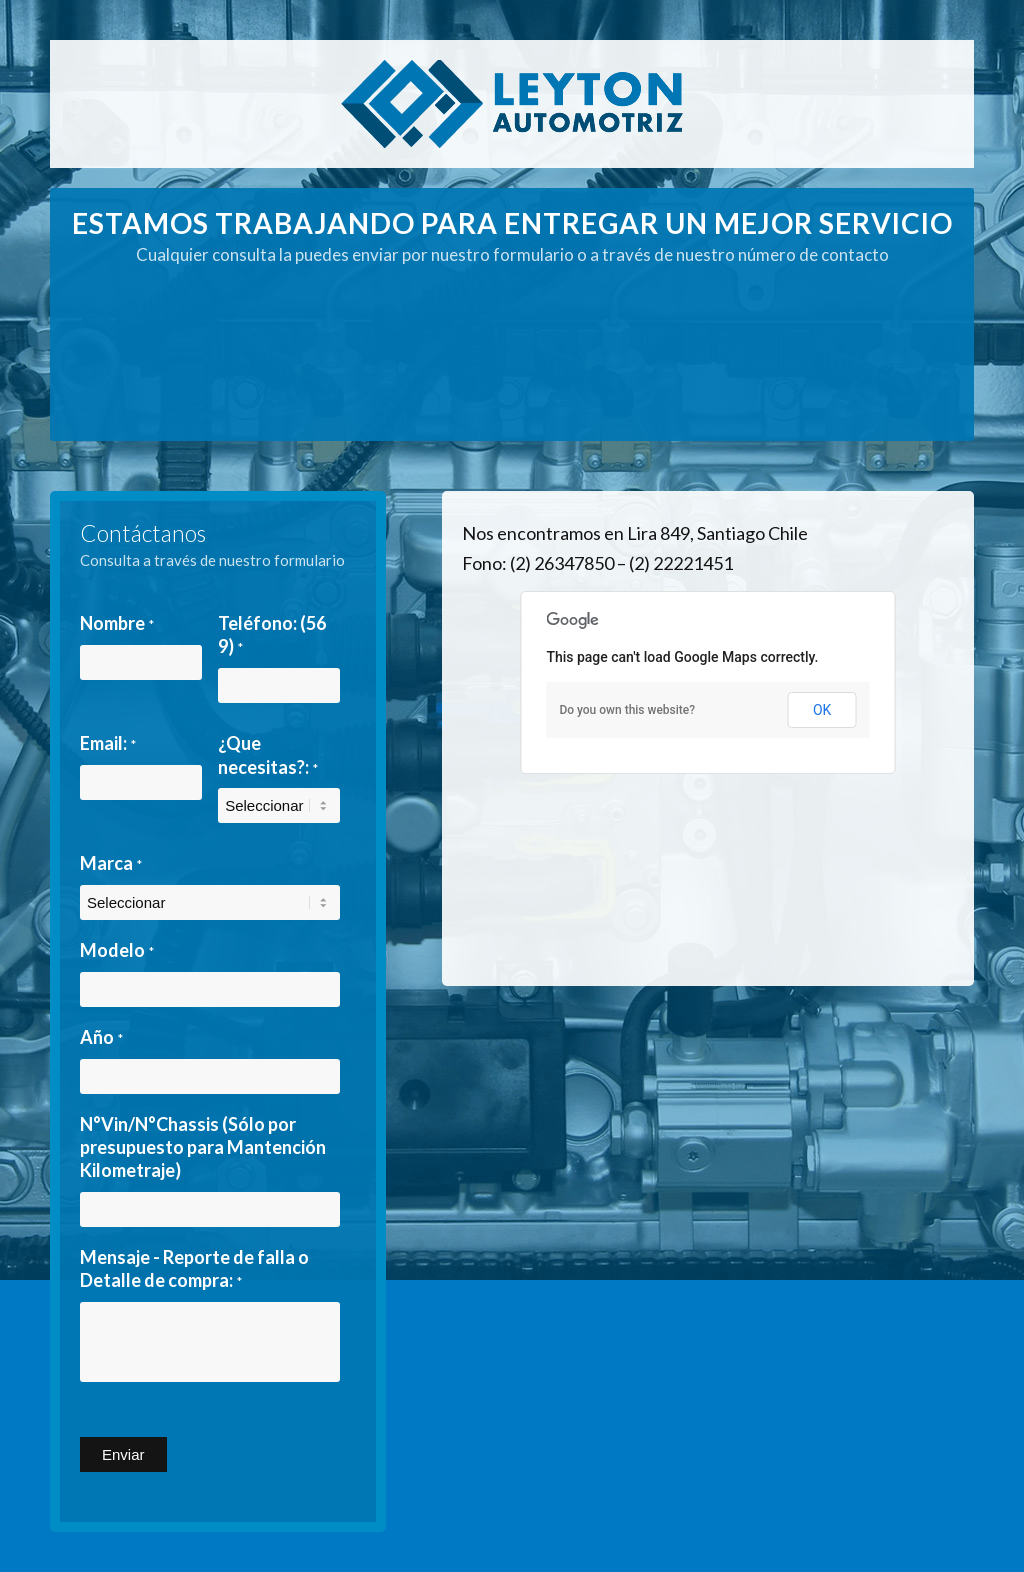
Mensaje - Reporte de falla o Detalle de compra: (194, 1268)
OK (822, 710)
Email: (108, 743)
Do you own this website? (627, 710)
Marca (111, 863)
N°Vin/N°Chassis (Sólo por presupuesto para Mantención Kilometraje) (203, 1147)
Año (101, 1037)
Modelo (117, 950)
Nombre (117, 623)
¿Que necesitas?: (268, 754)
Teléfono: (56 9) (272, 634)
